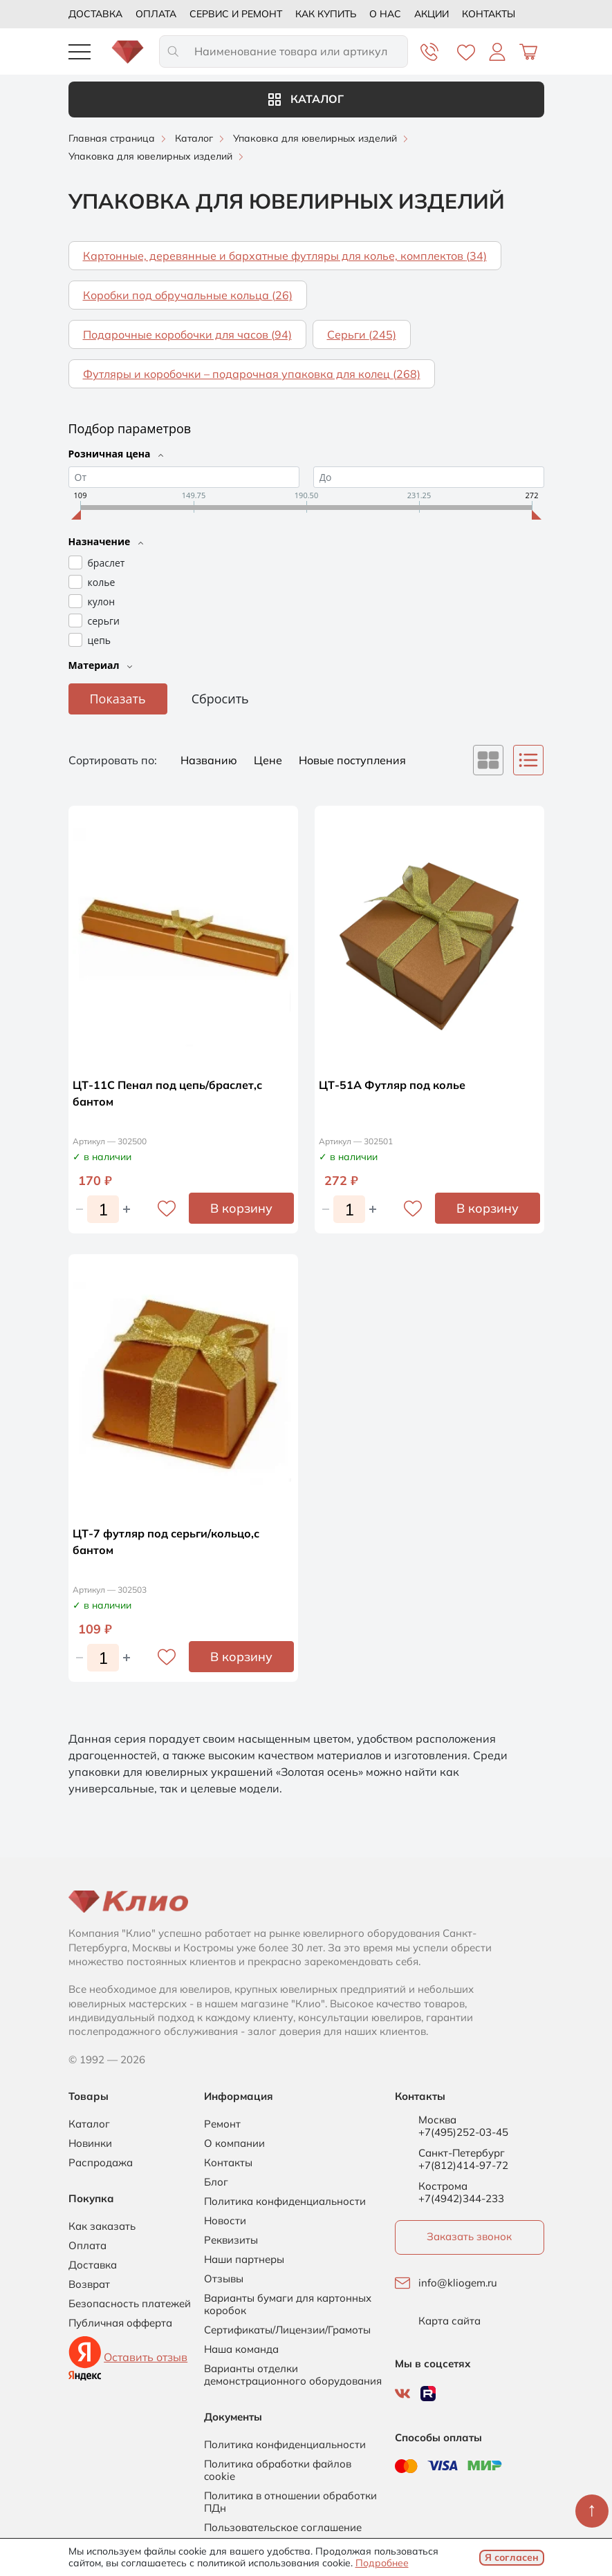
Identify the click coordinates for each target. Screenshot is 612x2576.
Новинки (90, 2143)
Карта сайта (449, 2321)
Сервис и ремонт (235, 14)
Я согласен (512, 2557)
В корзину (241, 1208)
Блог (216, 2182)
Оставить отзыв (145, 2357)
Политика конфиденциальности (285, 2201)
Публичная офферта (120, 2323)
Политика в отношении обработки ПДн (290, 2502)
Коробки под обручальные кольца (188, 295)
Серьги (361, 334)
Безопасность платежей (129, 2304)
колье (101, 582)
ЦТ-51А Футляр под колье (392, 1085)
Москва (437, 2120)
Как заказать (102, 2226)
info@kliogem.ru (457, 2283)
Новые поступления (352, 760)
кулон (101, 601)
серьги (104, 620)
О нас (385, 14)
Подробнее (382, 2563)
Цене (269, 760)
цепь (99, 640)
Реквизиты (231, 2240)
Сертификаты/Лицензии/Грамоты (287, 2330)
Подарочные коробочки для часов (187, 334)
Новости (225, 2221)
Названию (210, 760)
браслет (106, 562)
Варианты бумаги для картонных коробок (287, 2304)
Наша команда (241, 2349)
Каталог (306, 99)
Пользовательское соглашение (283, 2527)
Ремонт (222, 2124)
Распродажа (100, 2163)
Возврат (89, 2284)
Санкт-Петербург (461, 2153)
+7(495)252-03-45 (463, 2132)
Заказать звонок (469, 2236)
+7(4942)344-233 (461, 2198)
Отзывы (223, 2279)
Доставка (95, 14)
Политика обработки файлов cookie (277, 2470)
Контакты (488, 14)
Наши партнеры (244, 2259)
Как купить (325, 14)
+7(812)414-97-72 (463, 2165)
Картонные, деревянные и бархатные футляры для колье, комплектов (285, 256)
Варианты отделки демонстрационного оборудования (293, 2374)
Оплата (156, 14)
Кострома (442, 2186)
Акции (431, 14)
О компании (234, 2143)
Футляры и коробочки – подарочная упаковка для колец (251, 374)
